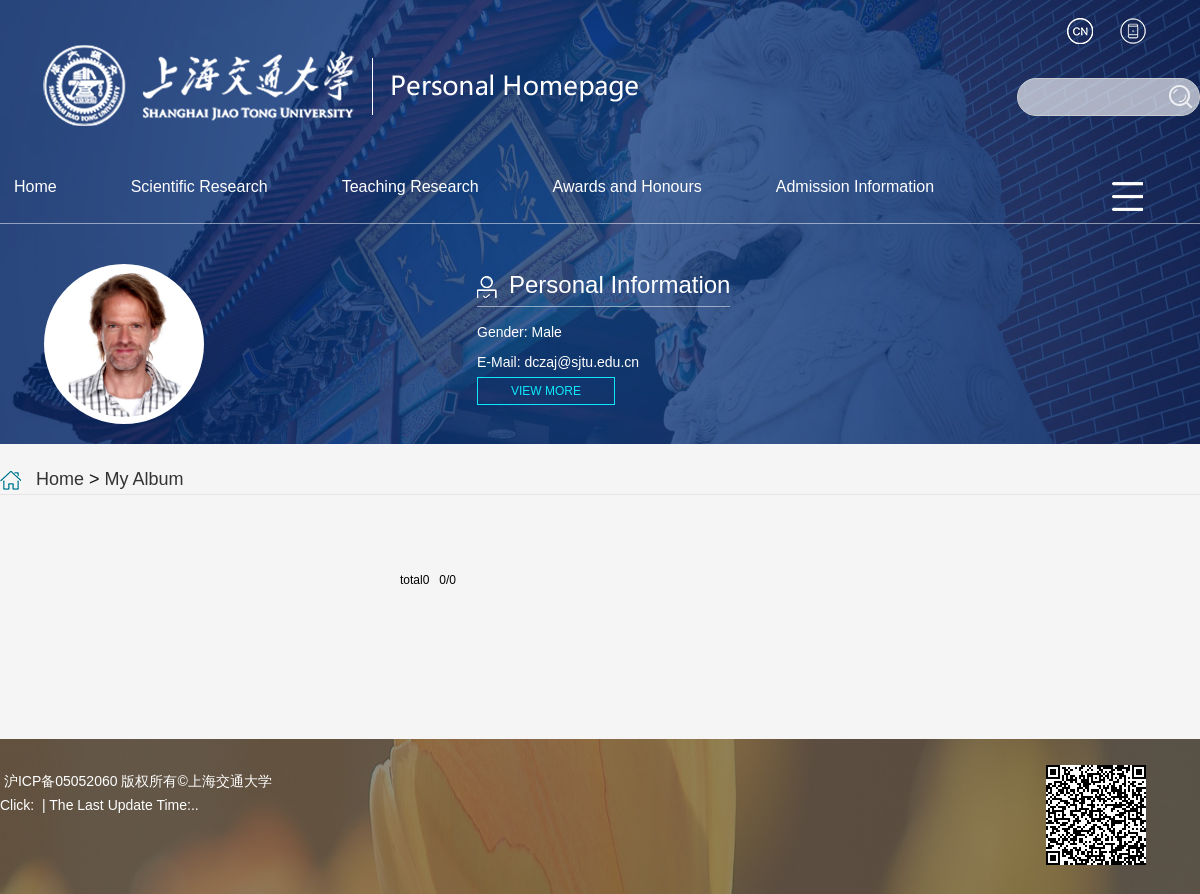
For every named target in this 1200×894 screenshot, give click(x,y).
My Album (144, 479)
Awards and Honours (627, 186)
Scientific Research (199, 186)
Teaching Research (410, 186)
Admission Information (855, 186)
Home (35, 186)
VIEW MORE (546, 391)
